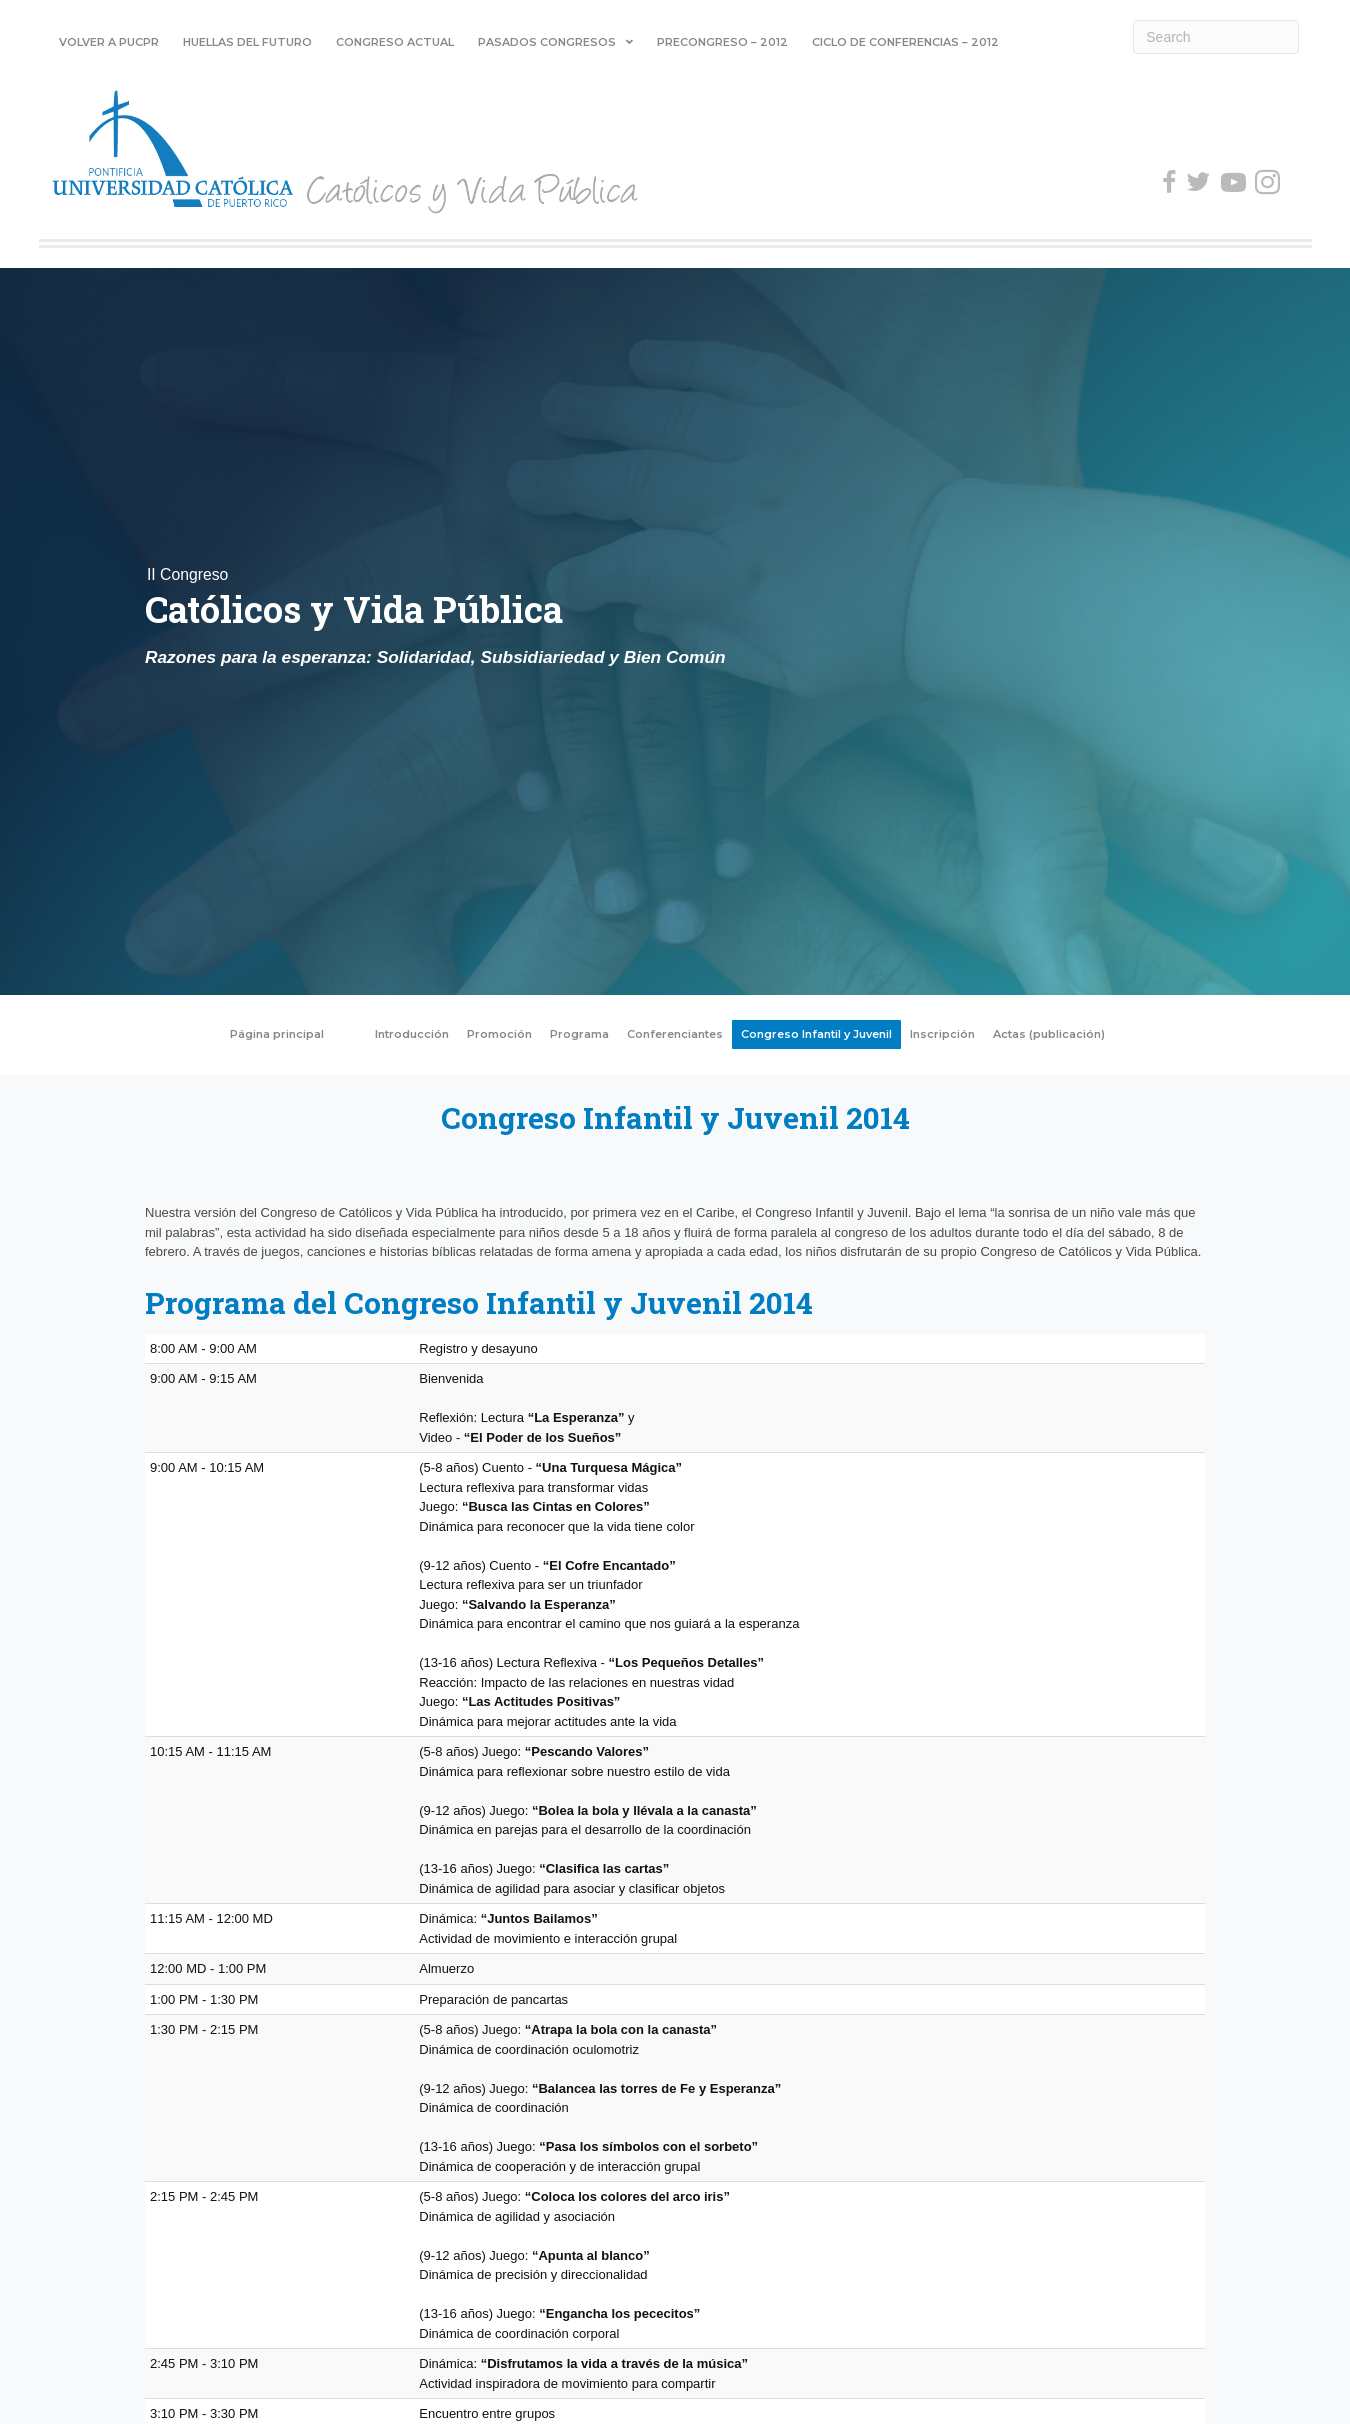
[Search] (1215, 37)
